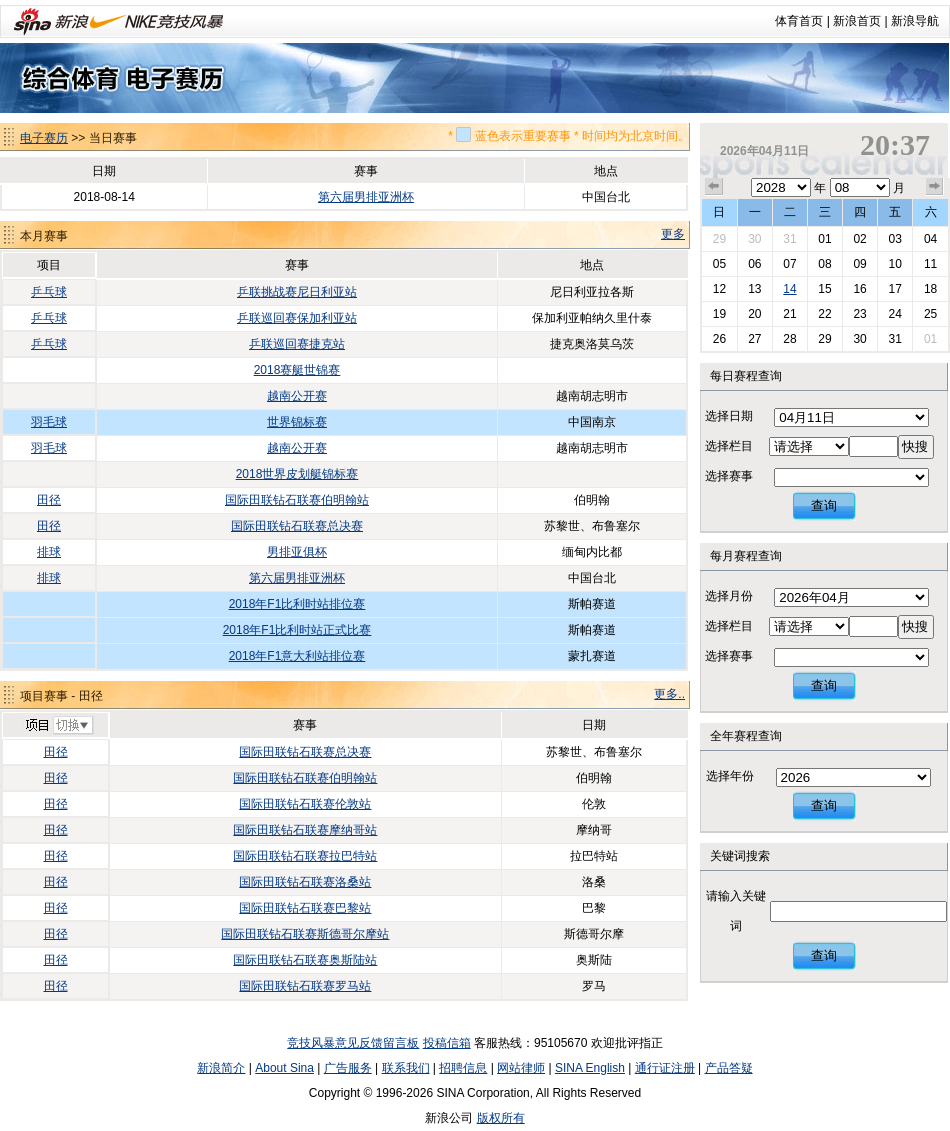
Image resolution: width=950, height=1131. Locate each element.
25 (930, 314)
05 (719, 264)
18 (930, 289)
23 (859, 314)
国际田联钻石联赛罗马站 (305, 986)
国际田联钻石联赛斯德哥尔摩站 (305, 934)
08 (824, 264)
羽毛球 (49, 422)
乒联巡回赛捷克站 (297, 344)
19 (719, 314)
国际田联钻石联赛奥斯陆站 (305, 960)
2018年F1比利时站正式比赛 (297, 630)
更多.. (669, 694)
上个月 (714, 187)
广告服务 (348, 1068)
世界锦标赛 (297, 422)
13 (754, 289)
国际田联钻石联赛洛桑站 (305, 882)
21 (789, 314)
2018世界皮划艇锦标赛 (297, 474)
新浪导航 (915, 21)
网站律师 (521, 1068)
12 (719, 289)
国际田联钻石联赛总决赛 (297, 526)
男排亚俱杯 (297, 552)
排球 (49, 552)
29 (719, 239)
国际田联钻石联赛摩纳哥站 (305, 830)
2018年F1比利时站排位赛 (297, 604)
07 (789, 264)
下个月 (935, 187)
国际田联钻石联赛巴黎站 (305, 908)
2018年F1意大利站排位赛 (297, 656)
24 (894, 314)
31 (789, 239)
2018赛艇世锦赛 (297, 370)
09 (859, 264)
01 (824, 239)
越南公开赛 (297, 396)
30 (754, 239)
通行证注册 (665, 1068)
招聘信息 (463, 1068)
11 (930, 264)
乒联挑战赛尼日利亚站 (297, 292)
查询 (824, 505)
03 (894, 239)
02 (859, 239)
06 (754, 264)
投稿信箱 (447, 1043)
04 (930, 239)
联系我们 (406, 1068)
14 (789, 289)
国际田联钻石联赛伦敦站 (305, 804)
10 (894, 264)
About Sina (284, 1068)
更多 (673, 234)
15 (824, 289)
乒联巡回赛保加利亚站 (297, 318)
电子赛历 (44, 138)
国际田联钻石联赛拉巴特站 (305, 856)
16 (859, 289)
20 (754, 314)
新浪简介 (221, 1068)
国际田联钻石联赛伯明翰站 (297, 500)
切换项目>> (58, 726)
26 (719, 339)
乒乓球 (49, 292)
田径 (49, 500)
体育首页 (799, 21)
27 (754, 339)
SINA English (590, 1068)
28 (789, 339)
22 (824, 314)
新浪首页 (857, 21)
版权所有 (501, 1118)
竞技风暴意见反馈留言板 (353, 1043)
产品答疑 (729, 1068)
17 (894, 289)
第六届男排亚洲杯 (366, 197)
